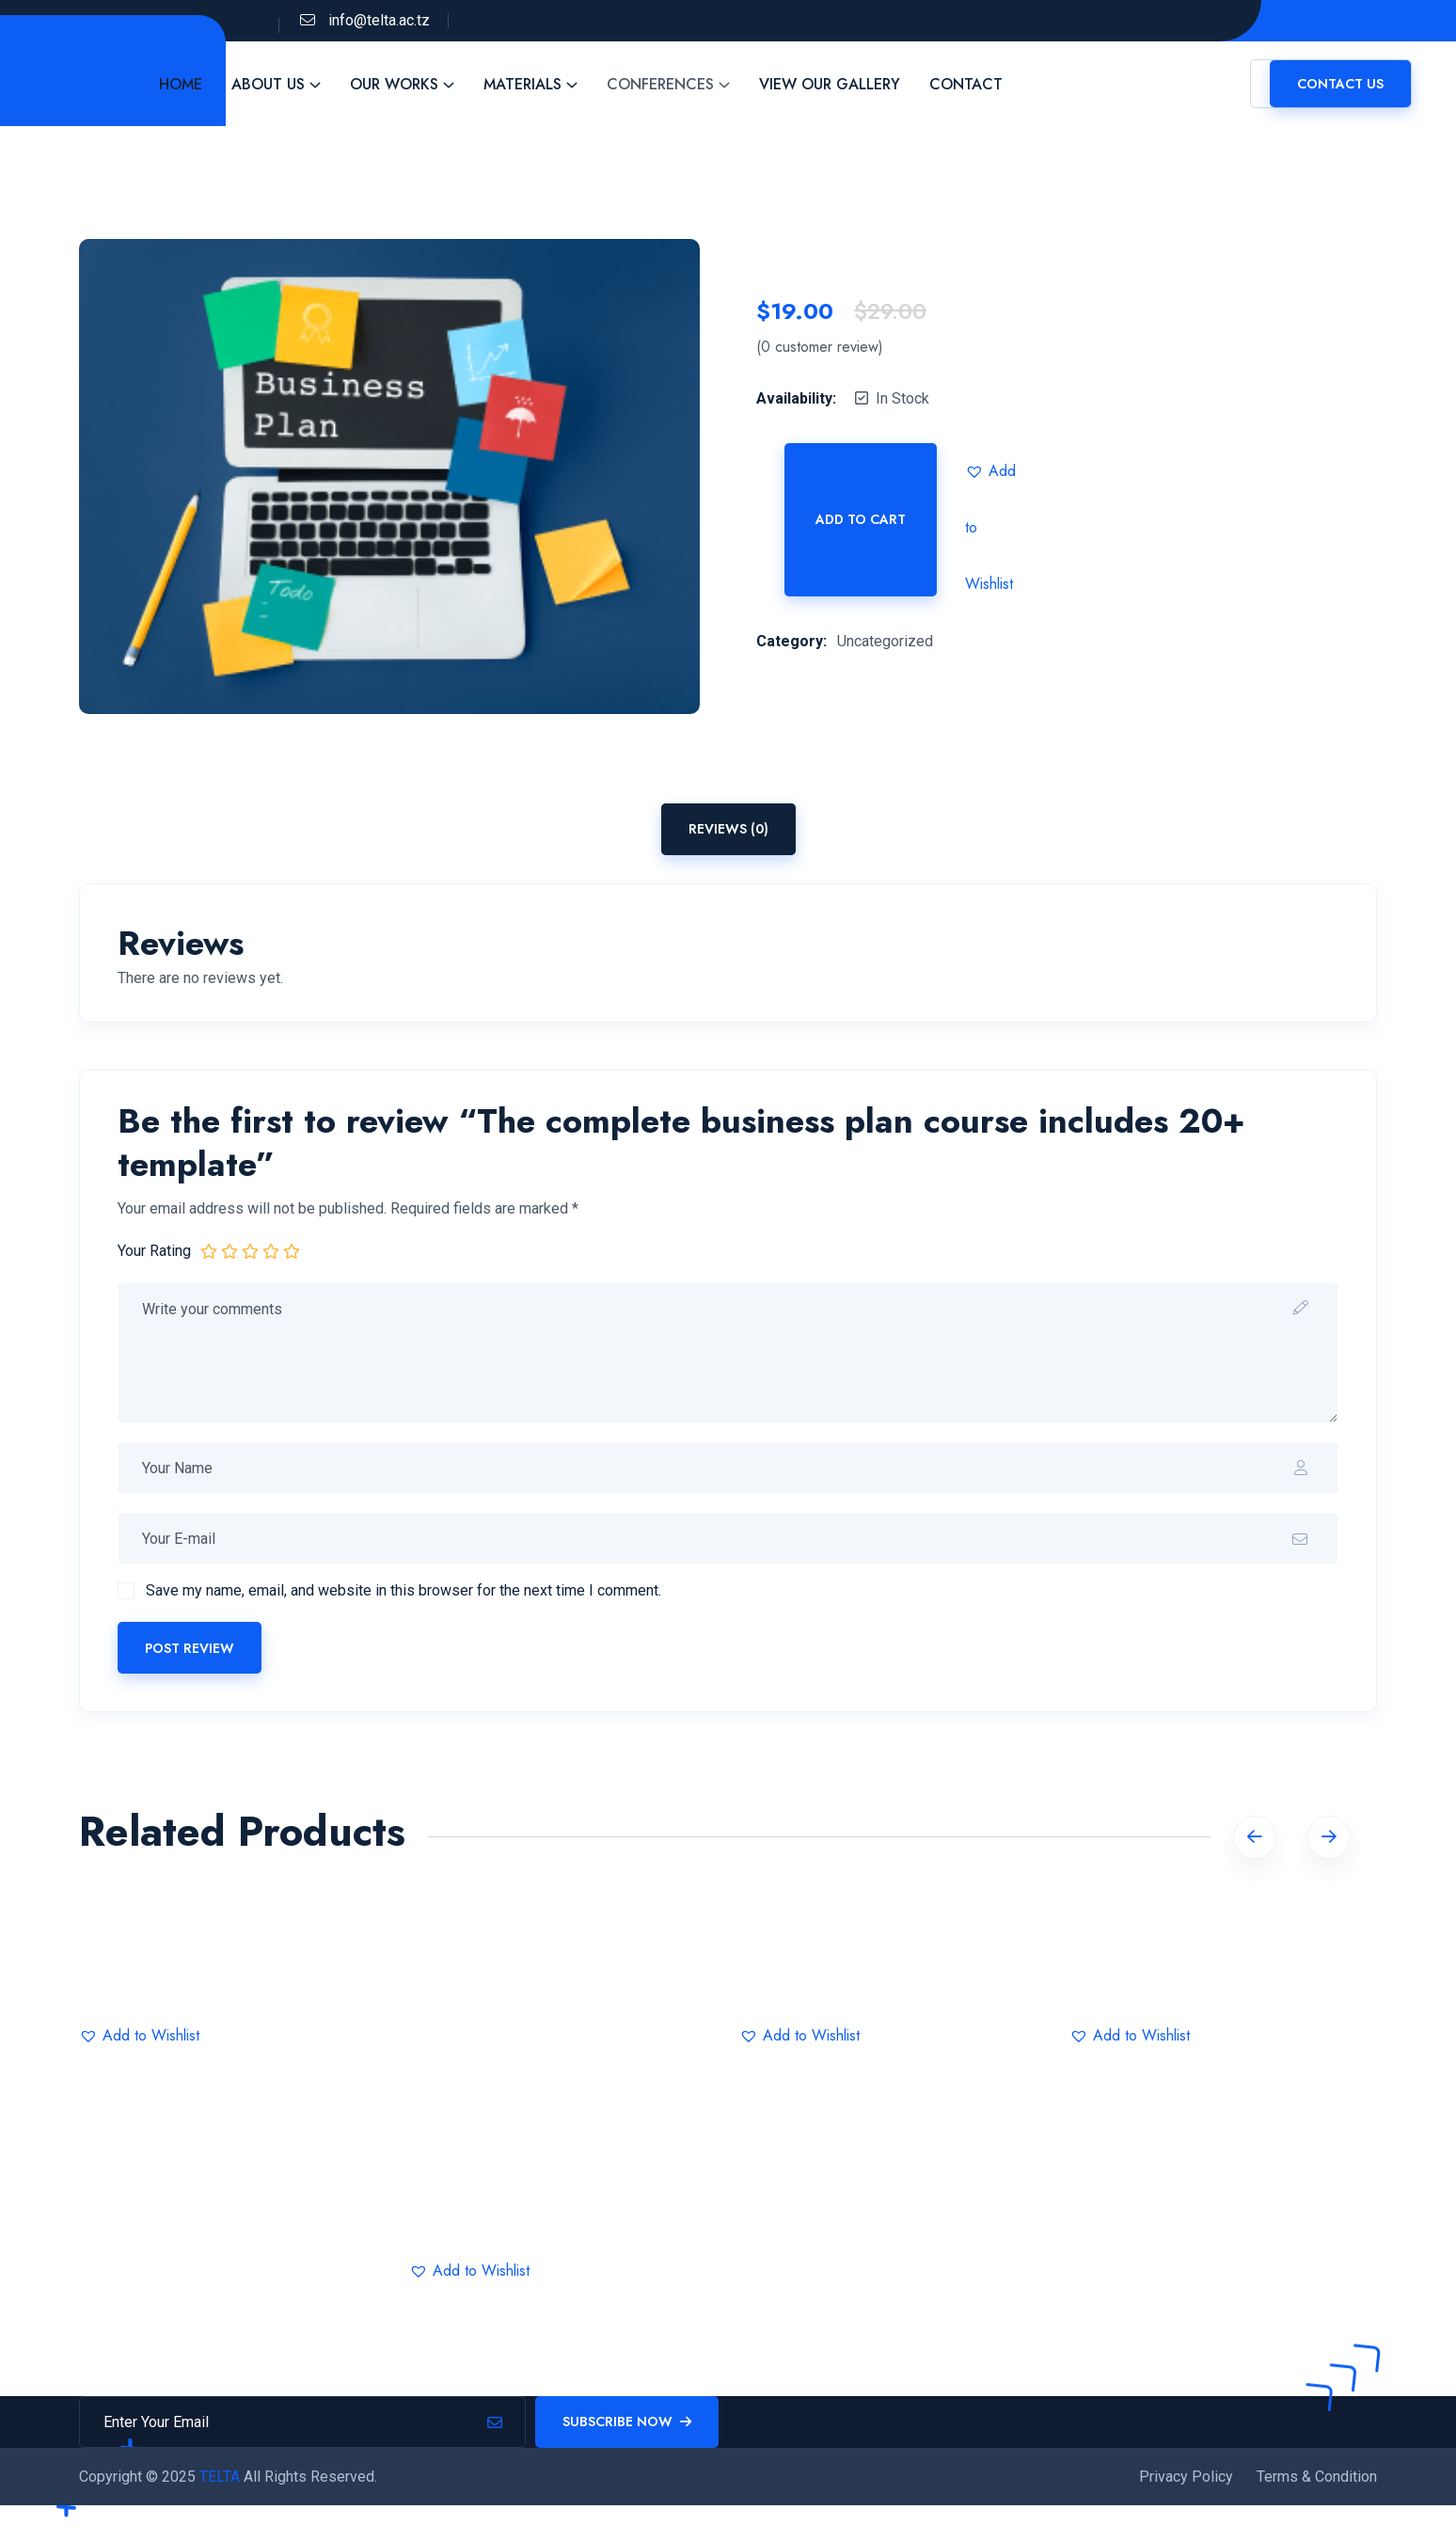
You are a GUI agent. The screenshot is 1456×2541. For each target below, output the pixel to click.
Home (204, 84)
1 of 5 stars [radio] (208, 1250)
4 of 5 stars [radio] (270, 1250)
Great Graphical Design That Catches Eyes (1224, 1974)
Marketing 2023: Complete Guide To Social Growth (893, 1974)
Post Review (189, 1648)
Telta (67, 70)
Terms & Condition (1317, 2490)
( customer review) (819, 347)
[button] (993, 471)
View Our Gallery (853, 84)
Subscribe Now (626, 2434)
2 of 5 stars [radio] (229, 1250)
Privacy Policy (1186, 2490)
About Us (291, 84)
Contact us (1340, 83)
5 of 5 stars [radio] (291, 1250)
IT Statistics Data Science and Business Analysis (233, 1974)
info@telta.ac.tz (379, 20)
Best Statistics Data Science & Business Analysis (563, 2209)
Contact (989, 84)
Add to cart (860, 519)
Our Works (417, 84)
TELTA (221, 2490)
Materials (546, 84)
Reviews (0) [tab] (728, 828)
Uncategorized (885, 641)
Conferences (683, 84)
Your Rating (154, 1251)
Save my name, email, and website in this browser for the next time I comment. (403, 1590)
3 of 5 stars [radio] (250, 1250)
